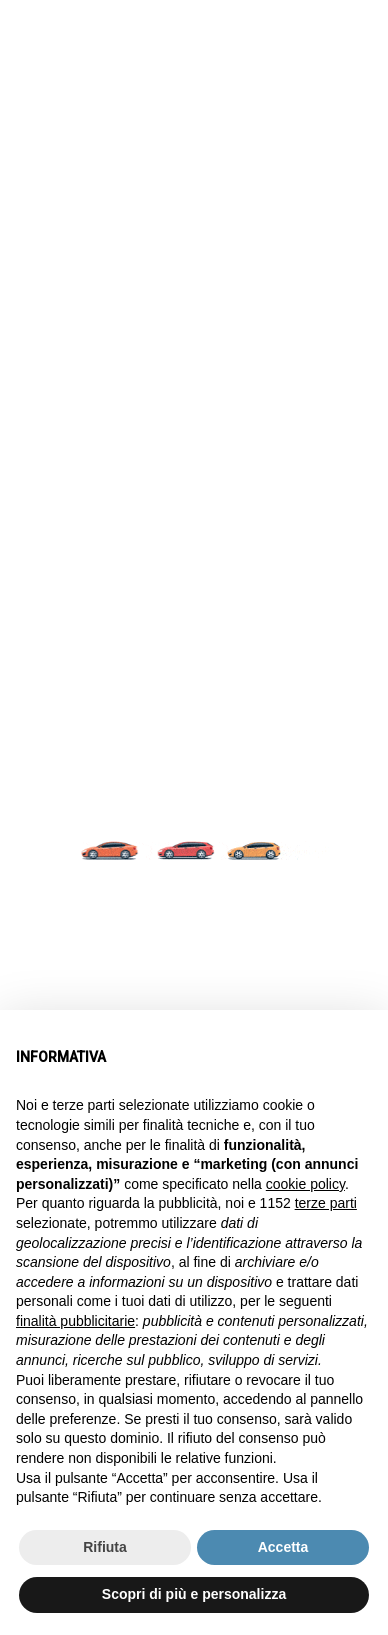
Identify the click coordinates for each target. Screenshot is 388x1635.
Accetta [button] (283, 1547)
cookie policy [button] (305, 1184)
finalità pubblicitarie (75, 1321)
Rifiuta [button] (105, 1547)
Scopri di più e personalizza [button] (194, 1594)
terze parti (326, 1203)
